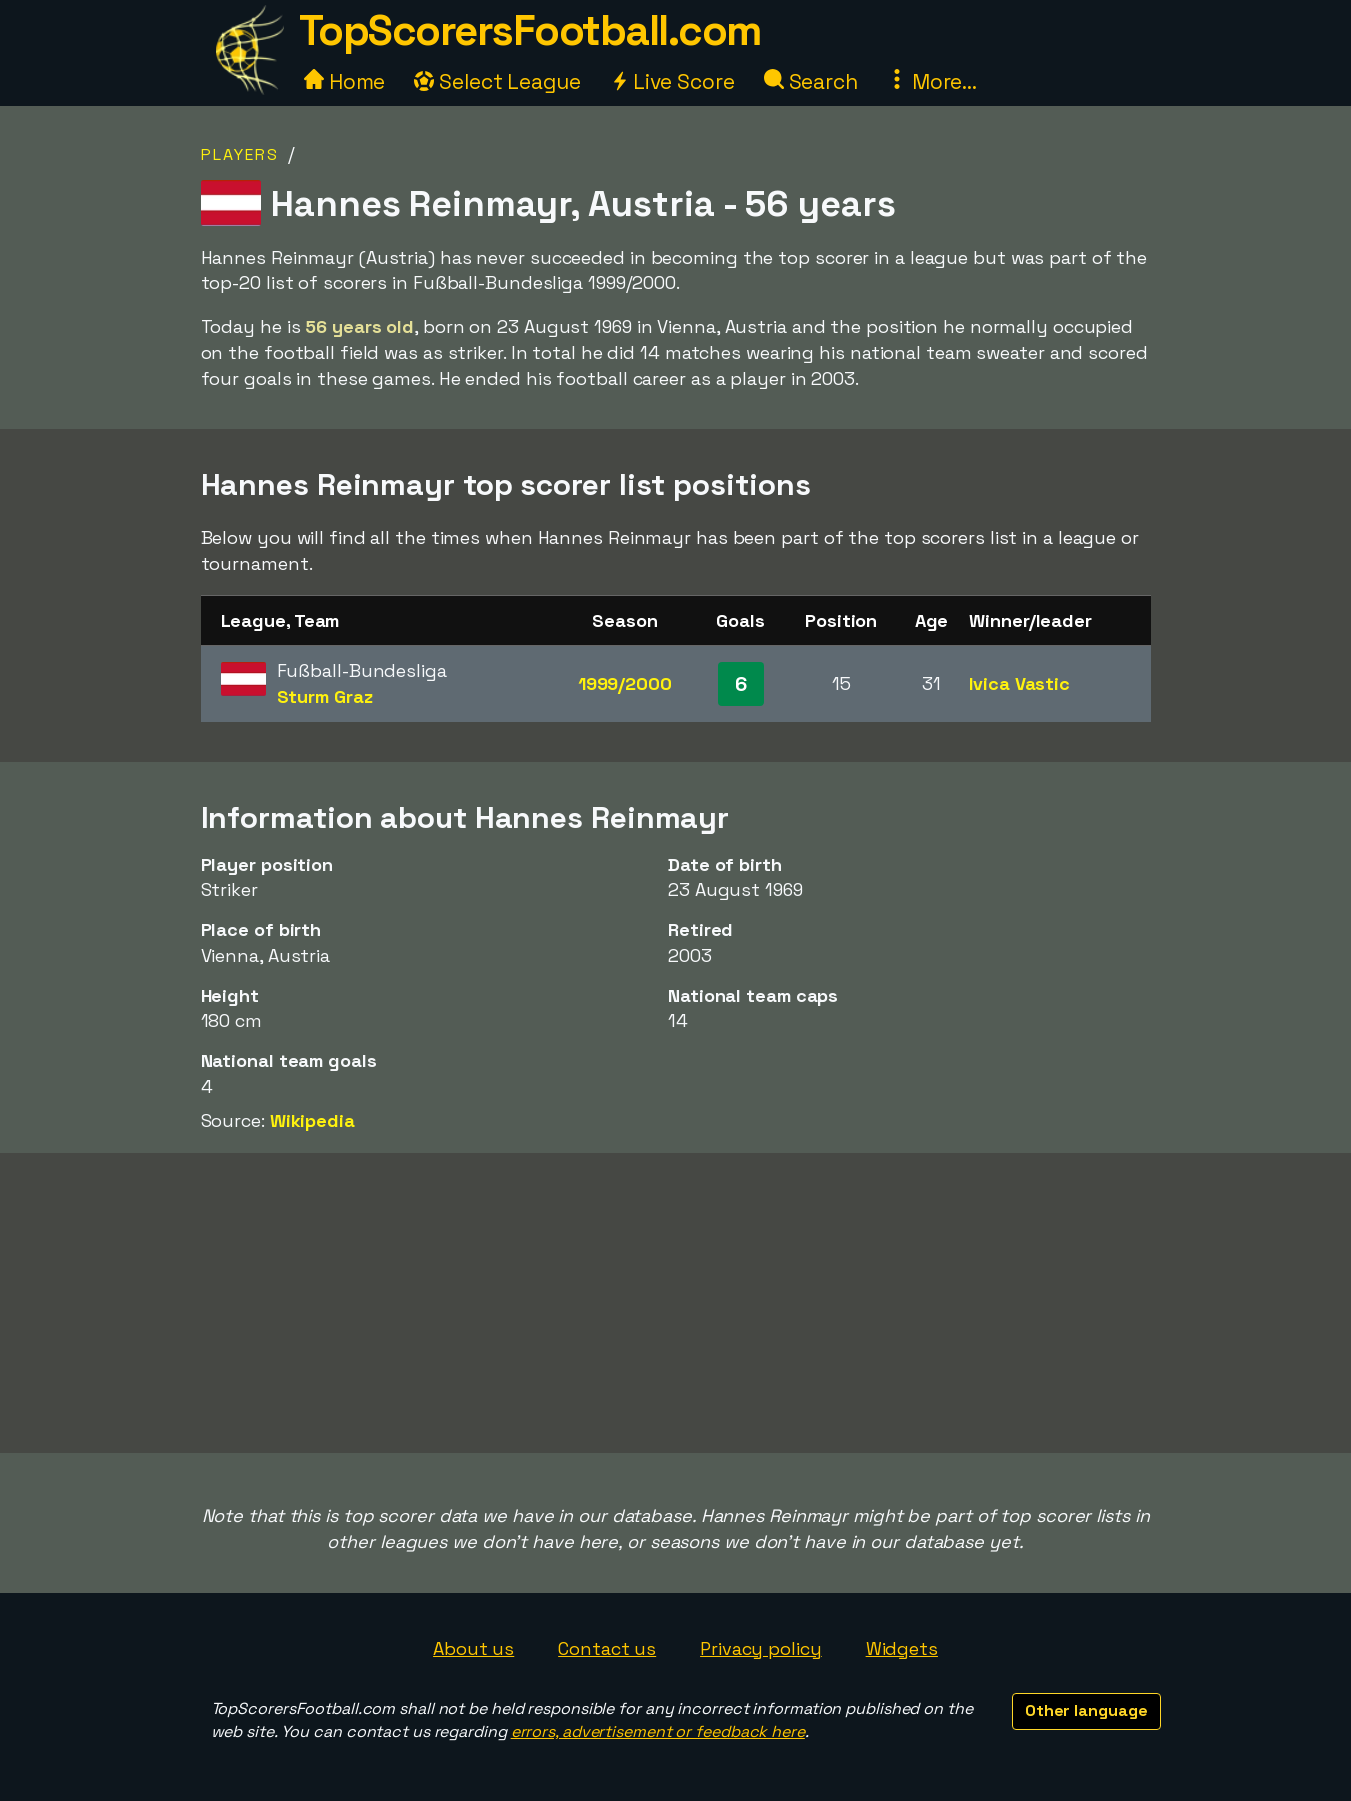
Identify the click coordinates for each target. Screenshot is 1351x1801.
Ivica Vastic (1019, 683)
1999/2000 (625, 683)
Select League (497, 81)
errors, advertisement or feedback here (658, 1731)
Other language (1086, 1710)
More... (932, 81)
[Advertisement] (676, 1303)
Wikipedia (312, 1120)
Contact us (607, 1648)
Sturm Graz (325, 696)
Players (240, 154)
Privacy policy (761, 1648)
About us (473, 1648)
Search (811, 81)
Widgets (902, 1648)
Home (345, 81)
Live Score (672, 81)
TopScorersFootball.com (530, 30)
